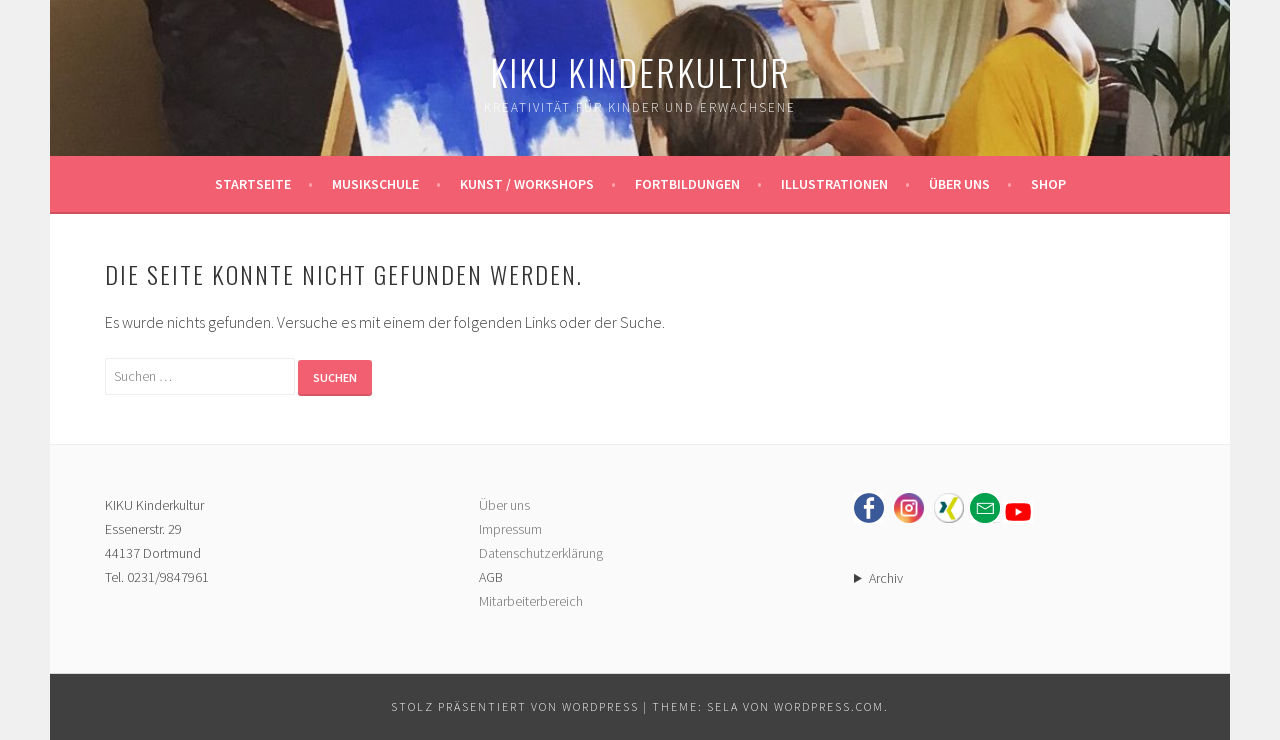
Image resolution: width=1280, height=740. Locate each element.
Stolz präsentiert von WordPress (515, 706)
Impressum (510, 529)
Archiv (886, 578)
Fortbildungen (687, 184)
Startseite (253, 184)
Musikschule (375, 184)
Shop (1048, 184)
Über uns (959, 184)
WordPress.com (829, 706)
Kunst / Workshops (527, 184)
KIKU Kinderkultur (640, 71)
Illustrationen (834, 184)
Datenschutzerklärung (541, 553)
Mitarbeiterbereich (531, 601)
